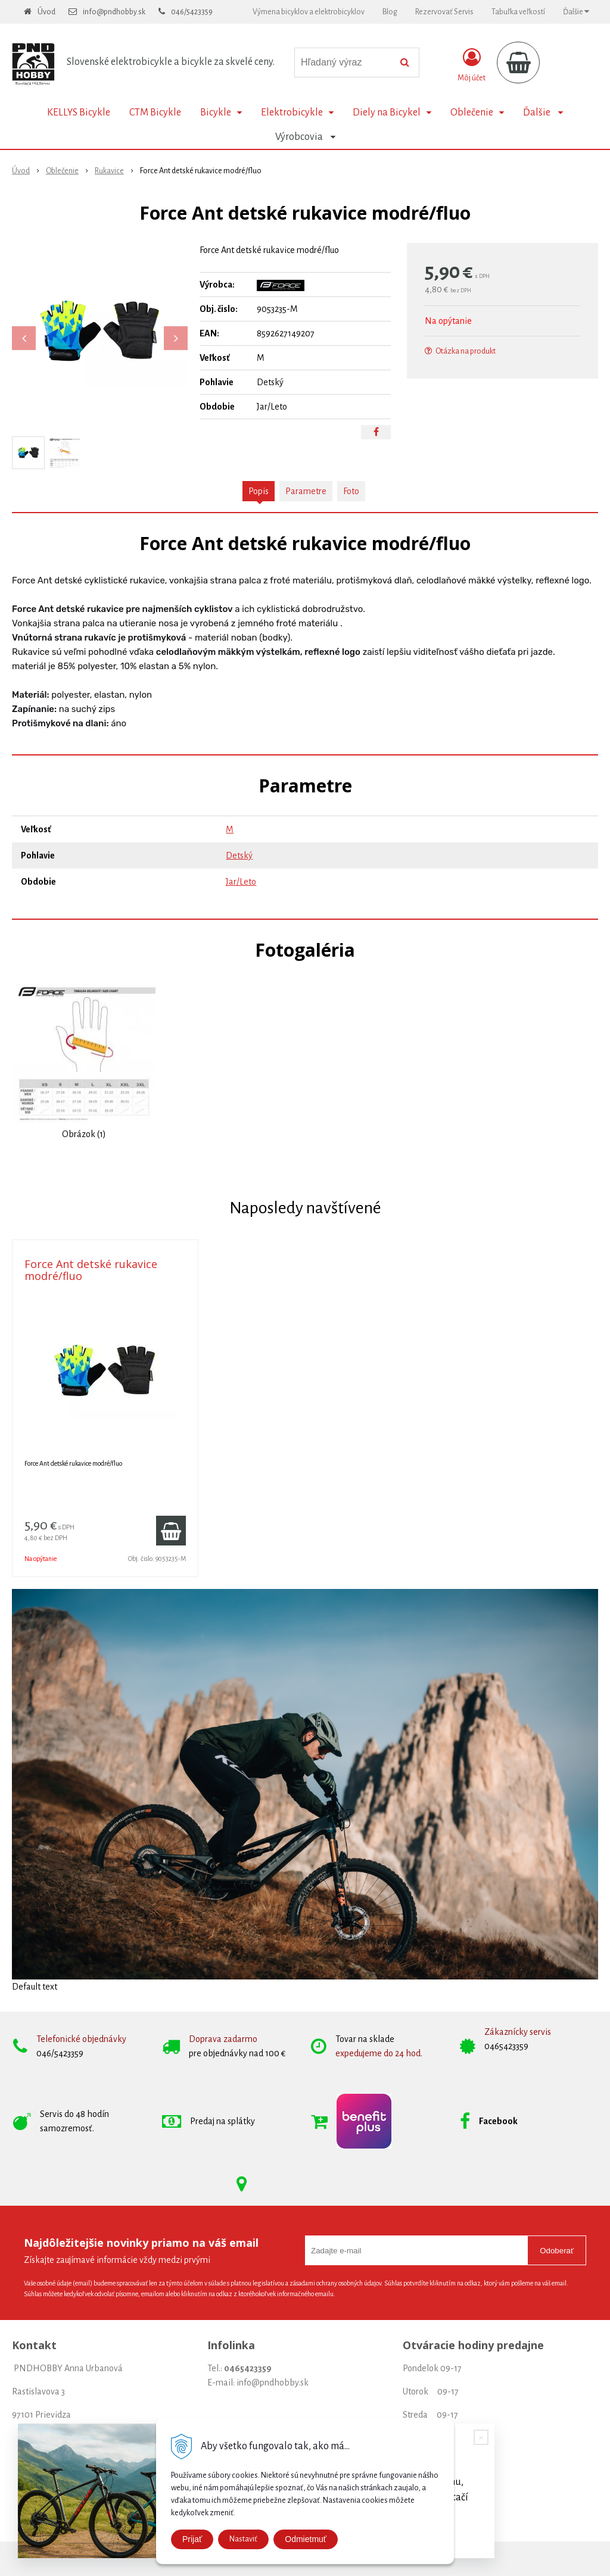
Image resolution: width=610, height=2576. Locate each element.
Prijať (192, 2539)
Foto (351, 491)
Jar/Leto (241, 881)
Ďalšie (576, 11)
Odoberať (557, 2250)
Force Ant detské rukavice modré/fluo (90, 1270)
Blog (389, 12)
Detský (239, 855)
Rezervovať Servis (444, 12)
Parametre (305, 491)
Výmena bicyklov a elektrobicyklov (309, 12)
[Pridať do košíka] (171, 1530)
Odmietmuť (305, 2539)
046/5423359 (192, 12)
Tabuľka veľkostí (518, 12)
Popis (258, 491)
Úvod (46, 12)
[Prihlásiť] (471, 65)
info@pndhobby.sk (114, 12)
